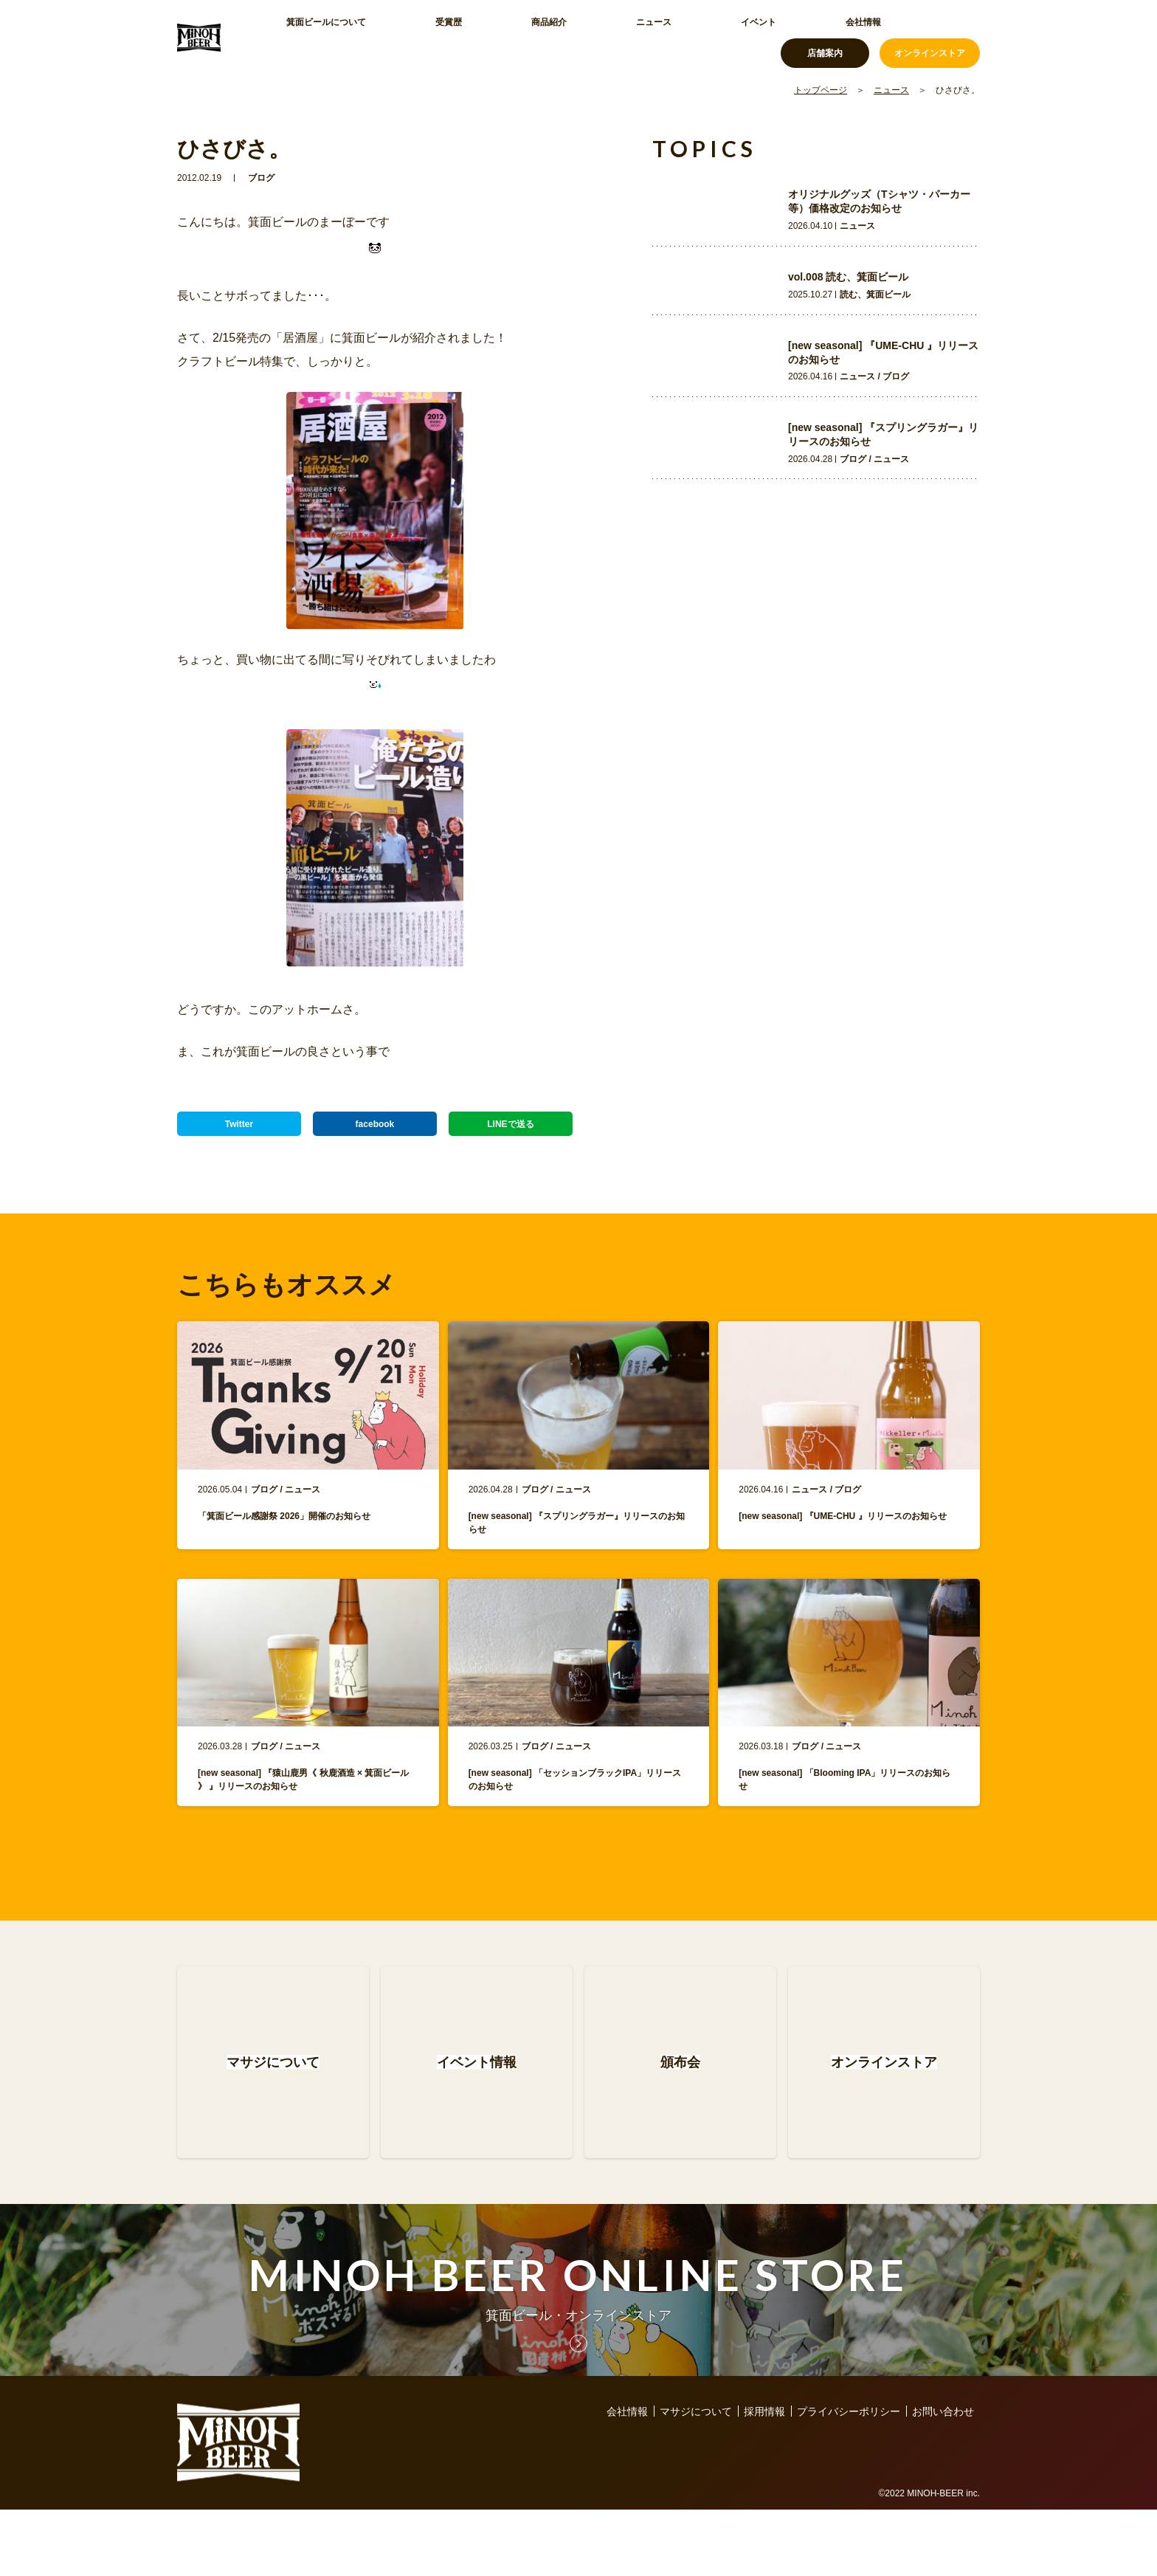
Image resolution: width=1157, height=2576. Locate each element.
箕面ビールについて (320, 37)
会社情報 (683, 37)
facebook (374, 1131)
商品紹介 (475, 37)
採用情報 (764, 2478)
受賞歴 (411, 37)
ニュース (544, 37)
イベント (614, 37)
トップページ (820, 90)
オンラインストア (929, 37)
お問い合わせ (943, 2478)
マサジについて (696, 2478)
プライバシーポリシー (848, 2478)
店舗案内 (825, 37)
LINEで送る (510, 1131)
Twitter (239, 1131)
